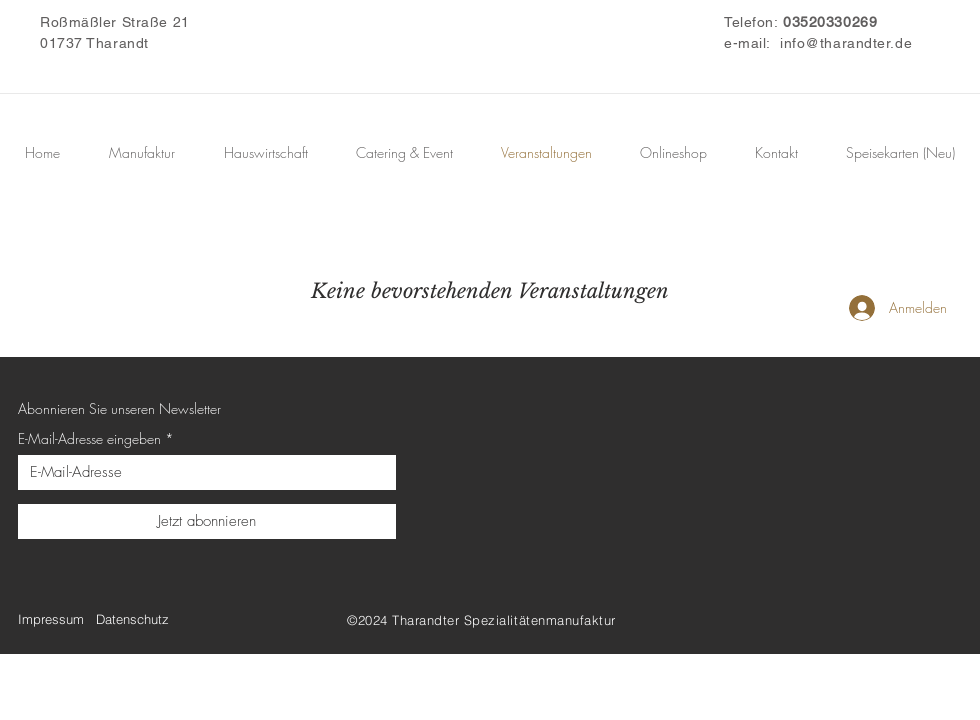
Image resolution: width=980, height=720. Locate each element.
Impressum (51, 619)
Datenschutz (132, 619)
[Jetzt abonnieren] (207, 521)
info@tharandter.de (846, 43)
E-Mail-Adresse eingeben (89, 439)
